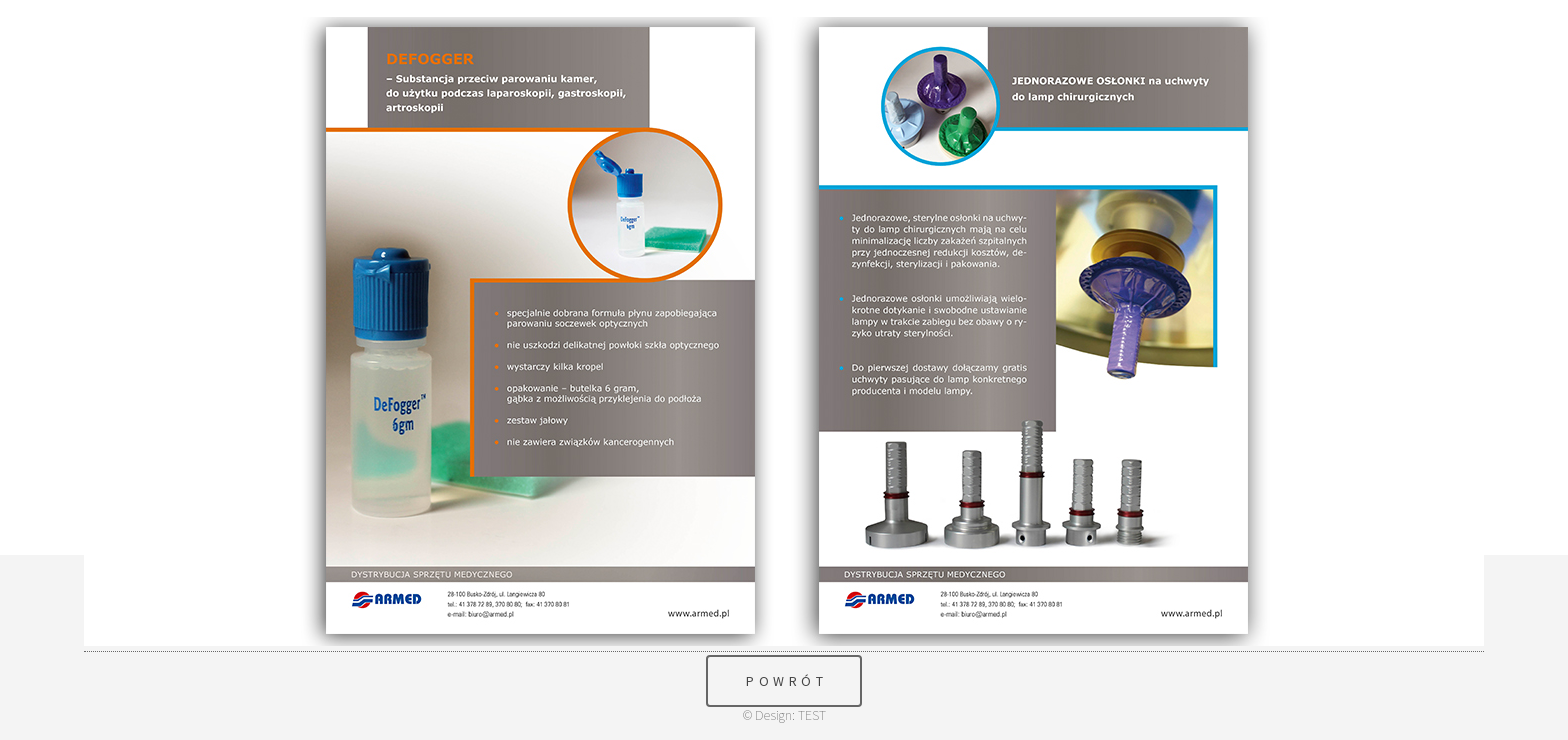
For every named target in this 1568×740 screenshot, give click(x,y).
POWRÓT (786, 681)
